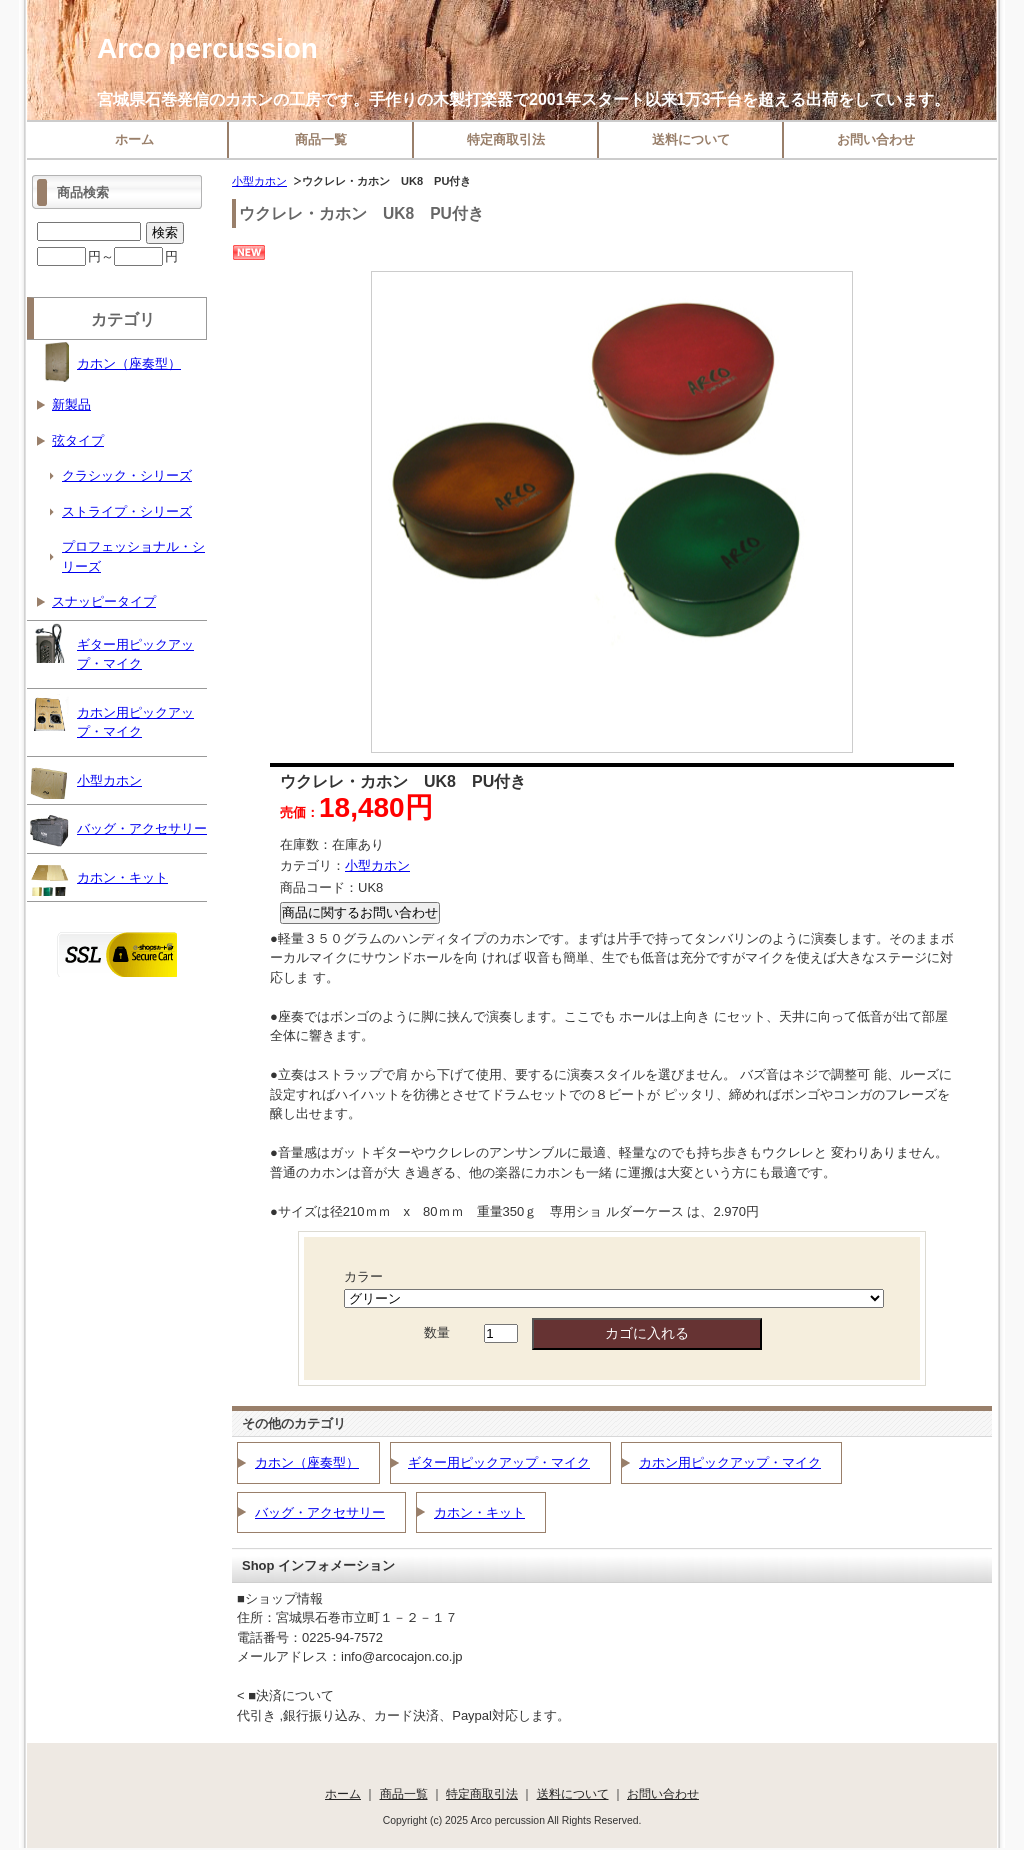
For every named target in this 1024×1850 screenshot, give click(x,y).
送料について (691, 139)
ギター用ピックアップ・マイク (499, 1462)
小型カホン (259, 181)
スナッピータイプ (104, 601)
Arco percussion (207, 48)
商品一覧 (321, 139)
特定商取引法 (506, 139)
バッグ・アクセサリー (320, 1512)
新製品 (71, 404)
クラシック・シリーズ (127, 475)
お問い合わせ (876, 139)
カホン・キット (479, 1512)
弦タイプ (78, 440)
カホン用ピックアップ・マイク (730, 1462)
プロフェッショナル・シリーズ (133, 556)
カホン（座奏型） (307, 1462)
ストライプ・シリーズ (127, 511)
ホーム (134, 139)
